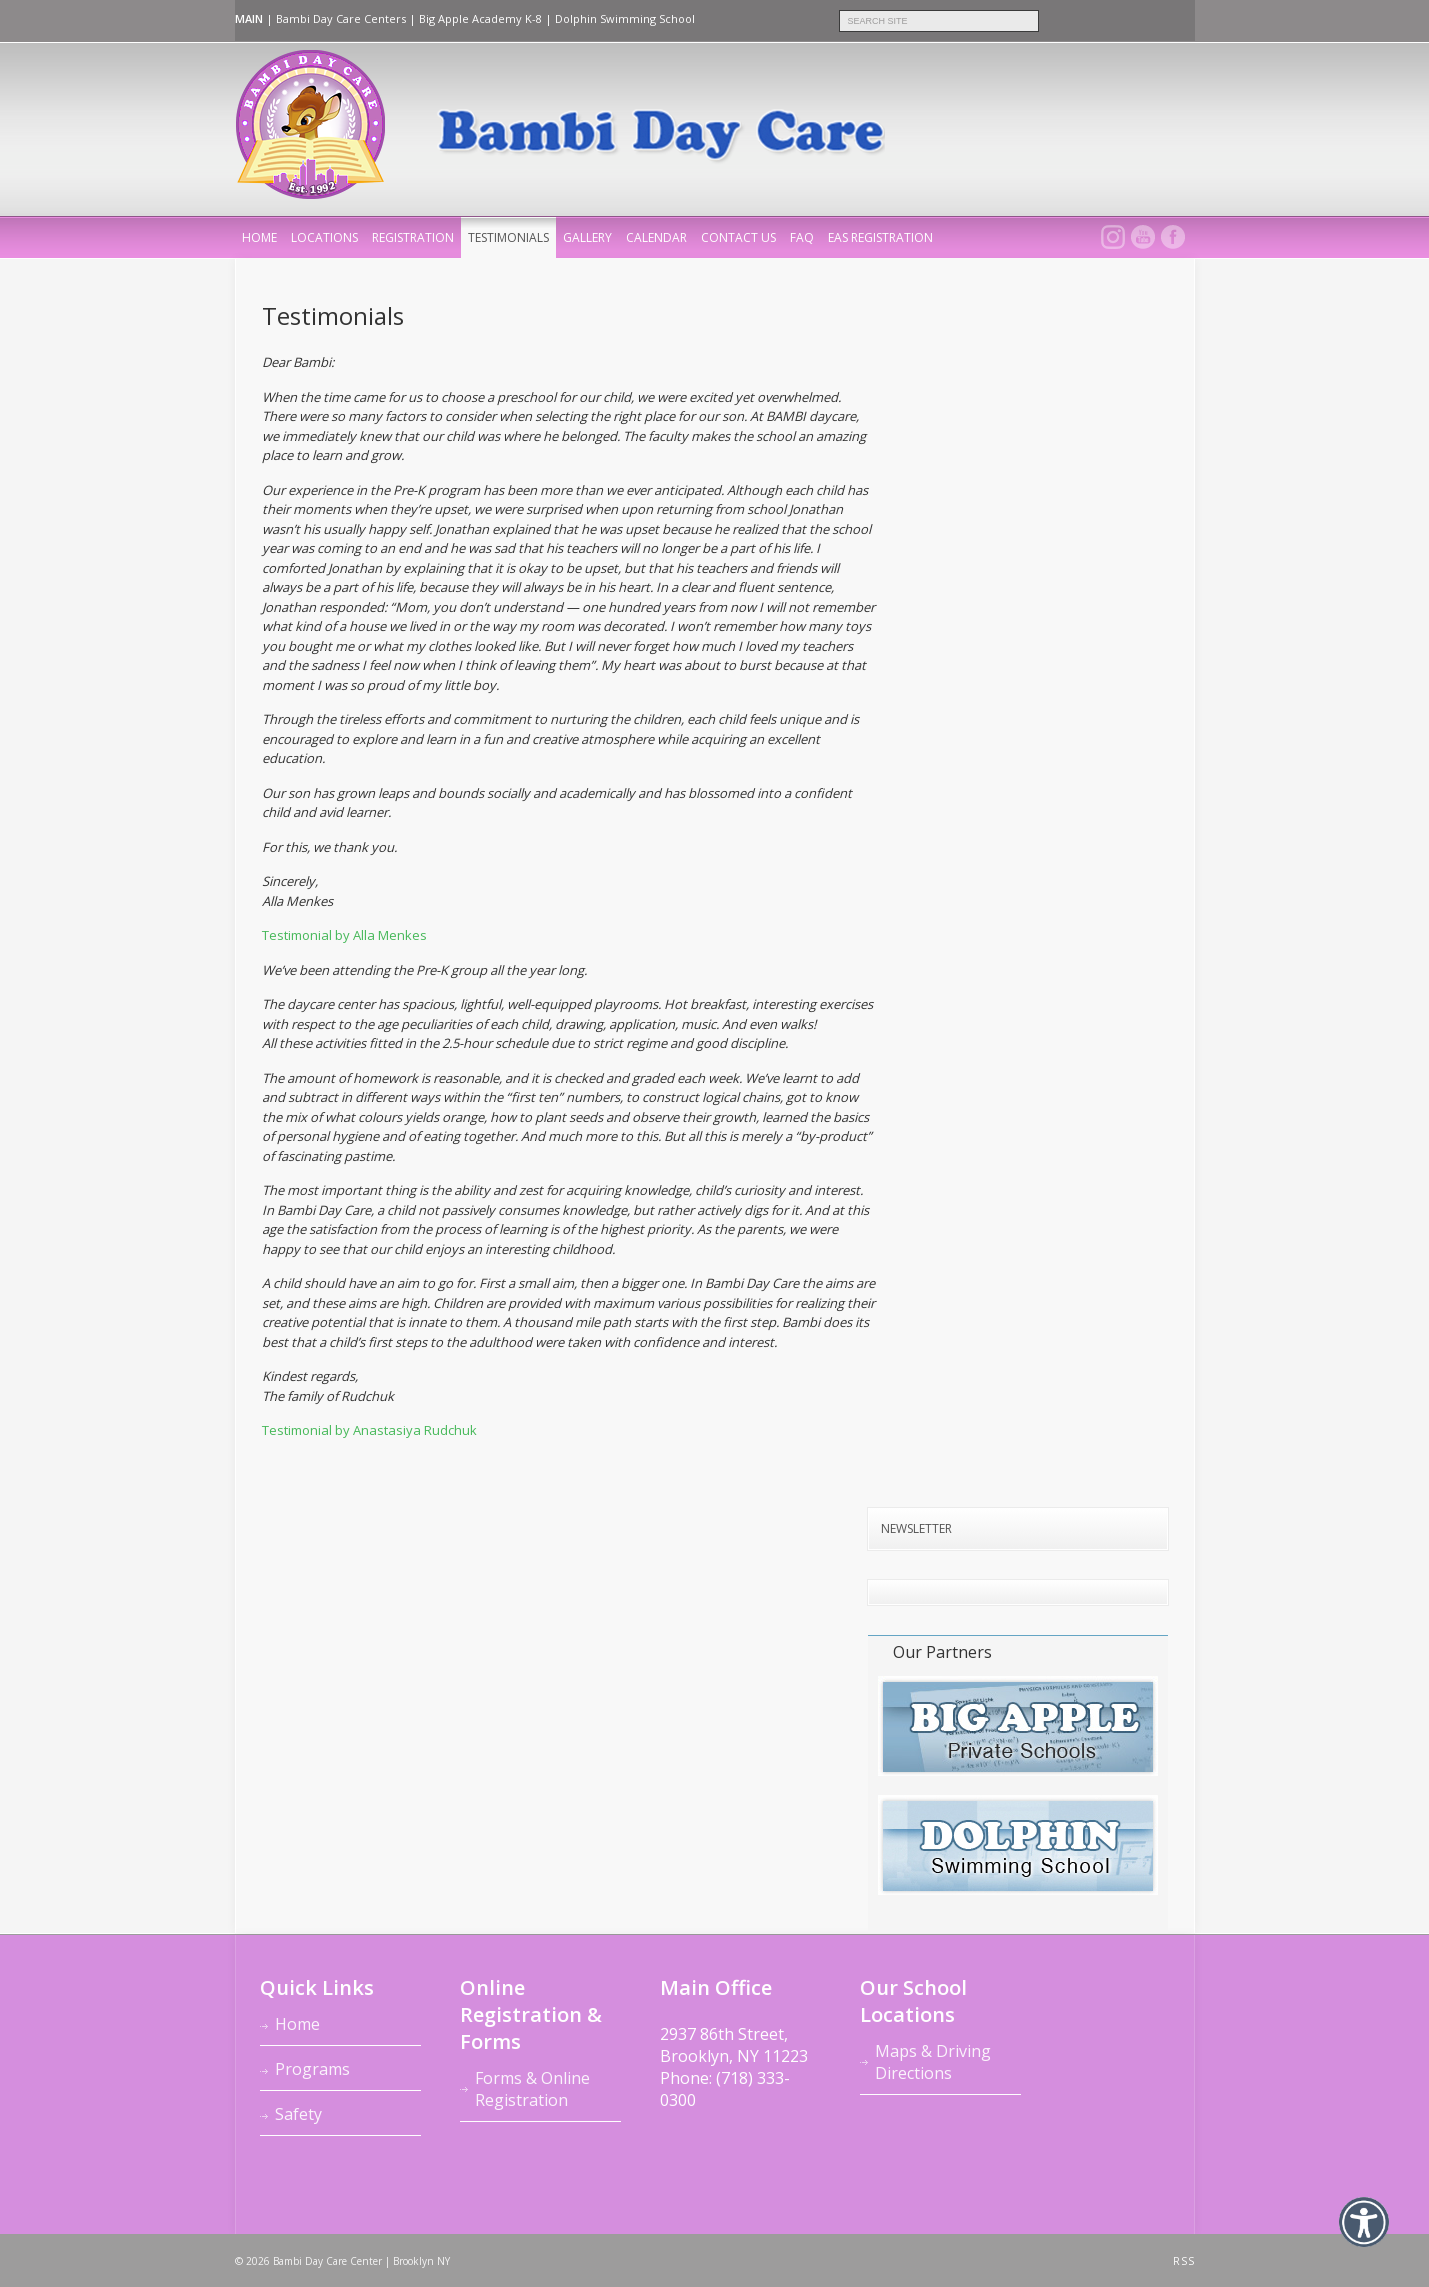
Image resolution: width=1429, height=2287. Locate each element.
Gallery (587, 237)
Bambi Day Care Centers (341, 18)
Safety (298, 2114)
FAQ (802, 237)
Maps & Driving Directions (933, 2062)
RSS (1184, 2261)
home (259, 237)
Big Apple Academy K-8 (480, 18)
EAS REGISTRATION (880, 237)
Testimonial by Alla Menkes (344, 935)
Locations (324, 237)
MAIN (249, 18)
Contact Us (738, 237)
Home (297, 2024)
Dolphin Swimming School (625, 18)
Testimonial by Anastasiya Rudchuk (369, 1430)
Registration (413, 237)
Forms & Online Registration (532, 2089)
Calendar (656, 237)
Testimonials (508, 237)
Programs (312, 2069)
